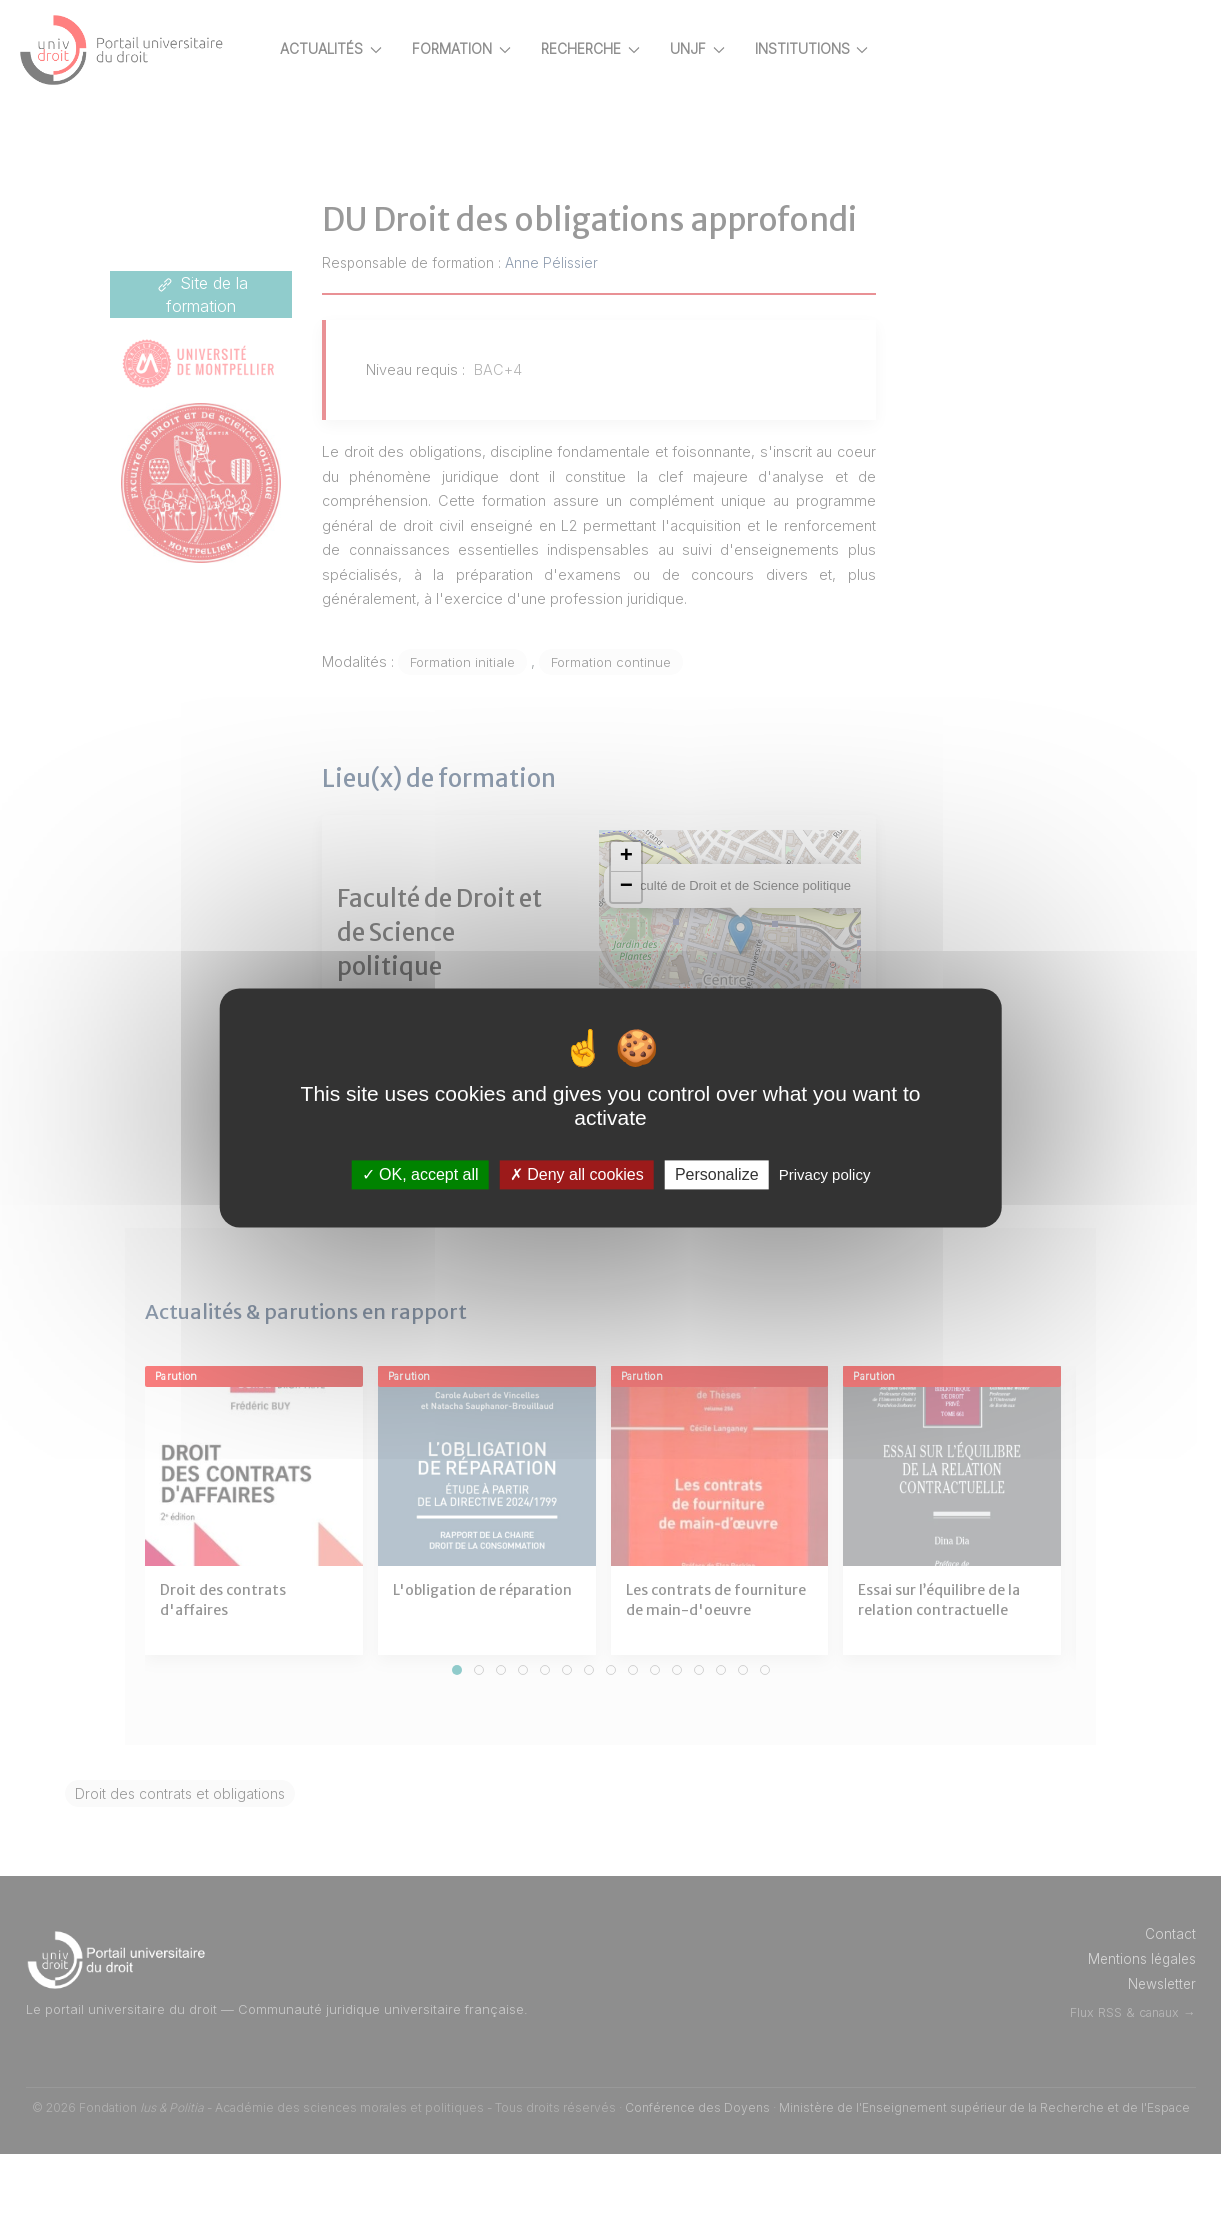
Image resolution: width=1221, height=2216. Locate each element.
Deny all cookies (577, 1174)
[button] (663, 920)
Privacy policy (825, 1174)
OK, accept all (420, 1174)
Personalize (717, 1174)
